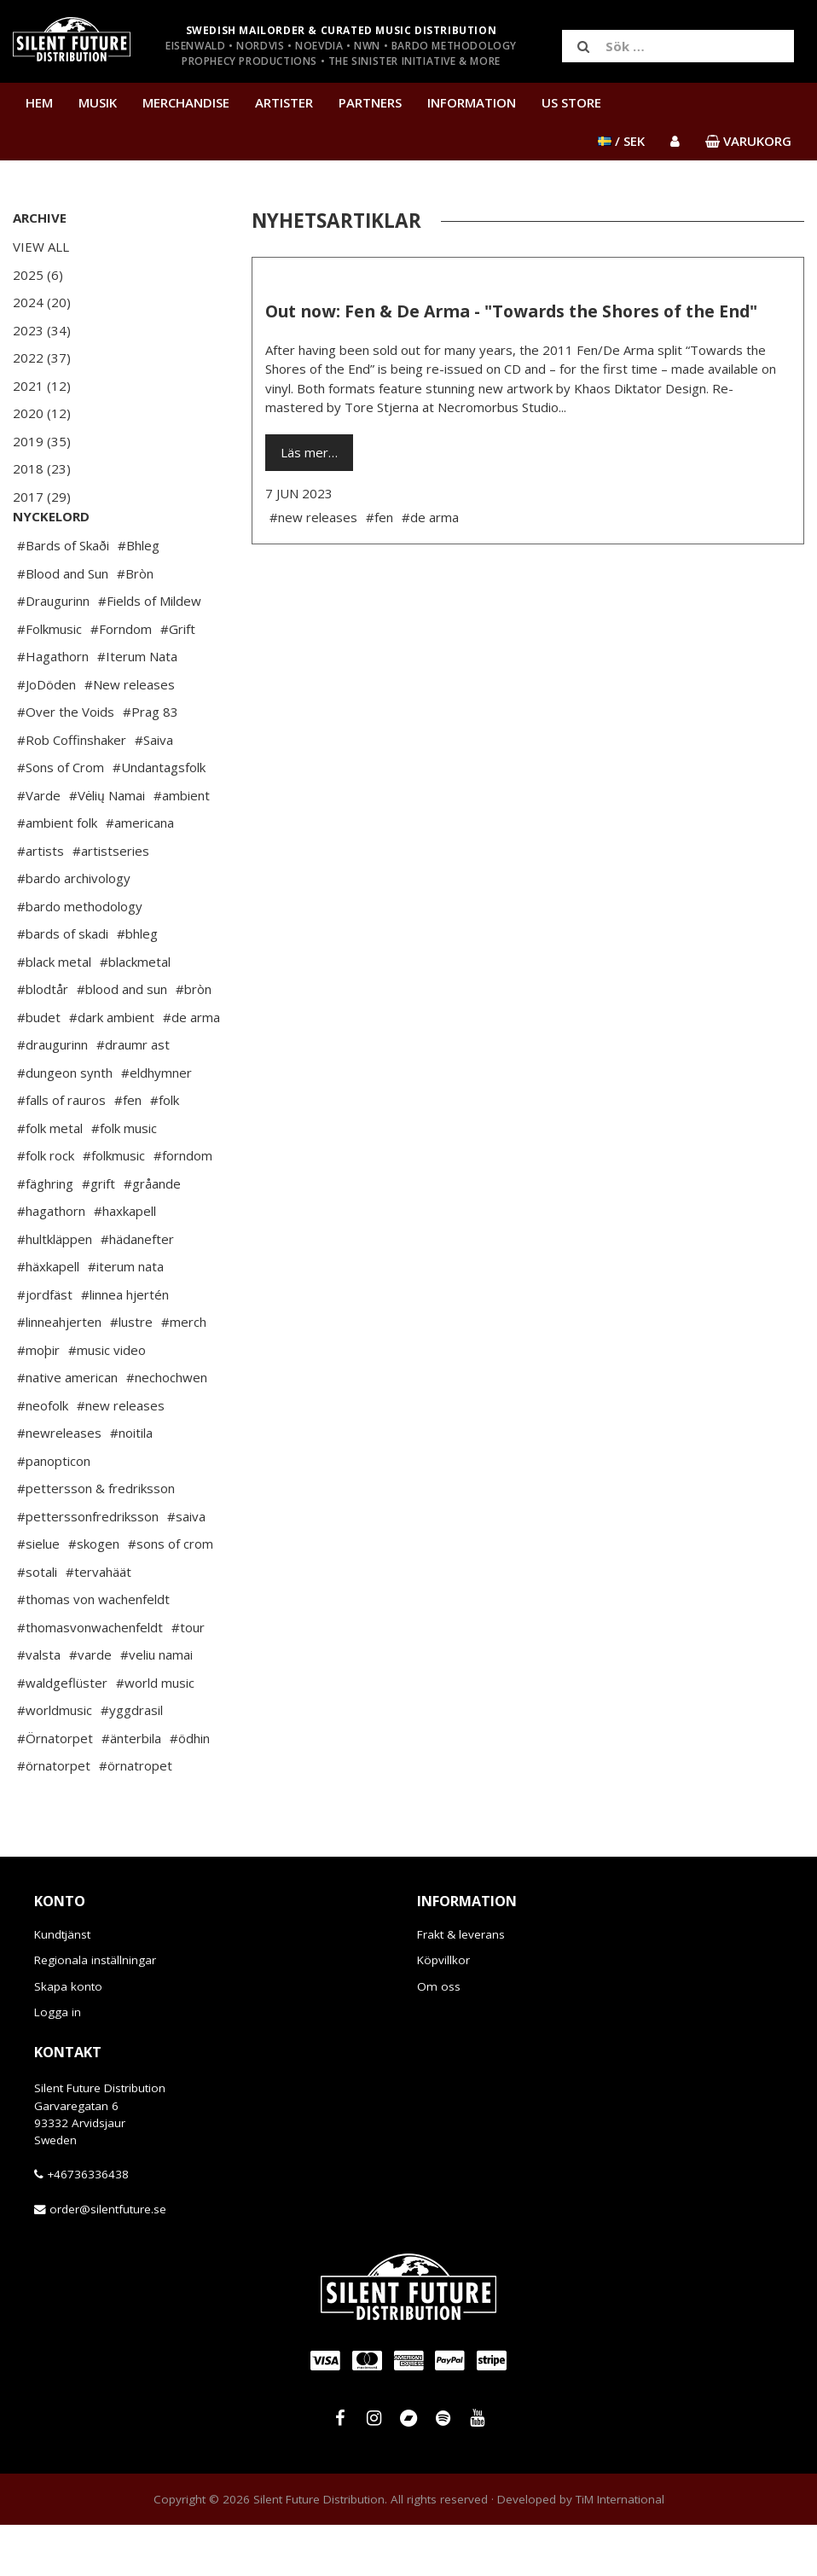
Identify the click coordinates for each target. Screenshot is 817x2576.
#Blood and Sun (62, 624)
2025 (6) (38, 274)
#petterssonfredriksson (88, 1567)
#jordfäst (44, 1345)
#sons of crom (170, 1594)
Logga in (57, 2063)
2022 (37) (42, 357)
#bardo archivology (73, 929)
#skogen (93, 1594)
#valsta (39, 1705)
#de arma (191, 1068)
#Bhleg (138, 596)
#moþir (38, 1401)
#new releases (121, 1456)
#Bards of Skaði (63, 596)
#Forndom (121, 680)
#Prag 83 (150, 762)
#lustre (131, 1372)
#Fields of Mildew (149, 651)
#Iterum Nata (137, 707)
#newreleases (59, 1483)
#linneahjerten (59, 1372)
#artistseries (110, 901)
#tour (188, 1678)
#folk (164, 1151)
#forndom (183, 1206)
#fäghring (45, 1234)
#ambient (182, 846)
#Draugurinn (53, 651)
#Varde (39, 846)
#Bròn (135, 624)
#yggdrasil (132, 1761)
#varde (90, 1705)
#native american (67, 1428)
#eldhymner (156, 1123)
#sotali (37, 1622)
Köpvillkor (443, 2011)
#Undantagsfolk (159, 818)
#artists (40, 901)
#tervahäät (98, 1622)
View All (41, 246)
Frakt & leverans (461, 1985)
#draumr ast (133, 1095)
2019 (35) (42, 441)
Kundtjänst (62, 1985)
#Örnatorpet (55, 1789)
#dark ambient (111, 1068)
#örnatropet (135, 1816)
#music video (107, 1401)
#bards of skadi (62, 984)
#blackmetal (135, 1012)
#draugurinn (52, 1095)
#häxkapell (48, 1317)
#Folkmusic (49, 680)
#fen (128, 1151)
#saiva (186, 1567)
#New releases (129, 735)
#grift (98, 1234)
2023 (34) (42, 330)
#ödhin (190, 1789)
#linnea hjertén (125, 1345)
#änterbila (131, 1789)
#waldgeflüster (62, 1733)
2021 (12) (42, 385)
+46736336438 (88, 2225)
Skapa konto (68, 2037)
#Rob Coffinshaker (71, 791)
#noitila (131, 1483)
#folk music (124, 1179)
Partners (370, 102)
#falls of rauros (61, 1151)
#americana (140, 873)
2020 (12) (42, 413)
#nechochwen (166, 1428)
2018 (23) (42, 468)
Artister (284, 102)
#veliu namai (156, 1705)
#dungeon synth (65, 1123)
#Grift (177, 680)
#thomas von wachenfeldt (93, 1650)
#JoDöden (46, 735)
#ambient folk (57, 873)
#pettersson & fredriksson (96, 1539)
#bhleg (137, 984)
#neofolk (42, 1456)
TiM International (620, 2550)
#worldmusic (54, 1761)
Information (471, 102)
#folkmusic (114, 1206)
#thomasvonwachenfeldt (90, 1678)
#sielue (38, 1594)
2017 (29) (42, 496)
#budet (39, 1068)
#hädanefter (137, 1290)
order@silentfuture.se (107, 2260)
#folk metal (50, 1179)
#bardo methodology (79, 957)
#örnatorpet (53, 1816)
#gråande (152, 1234)
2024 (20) (42, 302)
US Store (571, 102)
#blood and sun (122, 1040)
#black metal (54, 1012)
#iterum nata (126, 1317)
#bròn (193, 1040)
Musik (97, 102)
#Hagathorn (53, 707)
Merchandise (185, 102)
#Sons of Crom (60, 818)
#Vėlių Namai (107, 846)
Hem (39, 102)
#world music (155, 1733)
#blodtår (42, 1040)
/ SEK (621, 140)
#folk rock (45, 1206)
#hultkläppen (54, 1290)
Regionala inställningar (95, 2011)
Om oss (439, 2037)
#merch (183, 1372)
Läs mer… (309, 452)
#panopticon (53, 1512)
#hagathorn (51, 1262)
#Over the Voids (65, 762)
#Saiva (154, 791)
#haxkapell (125, 1262)
